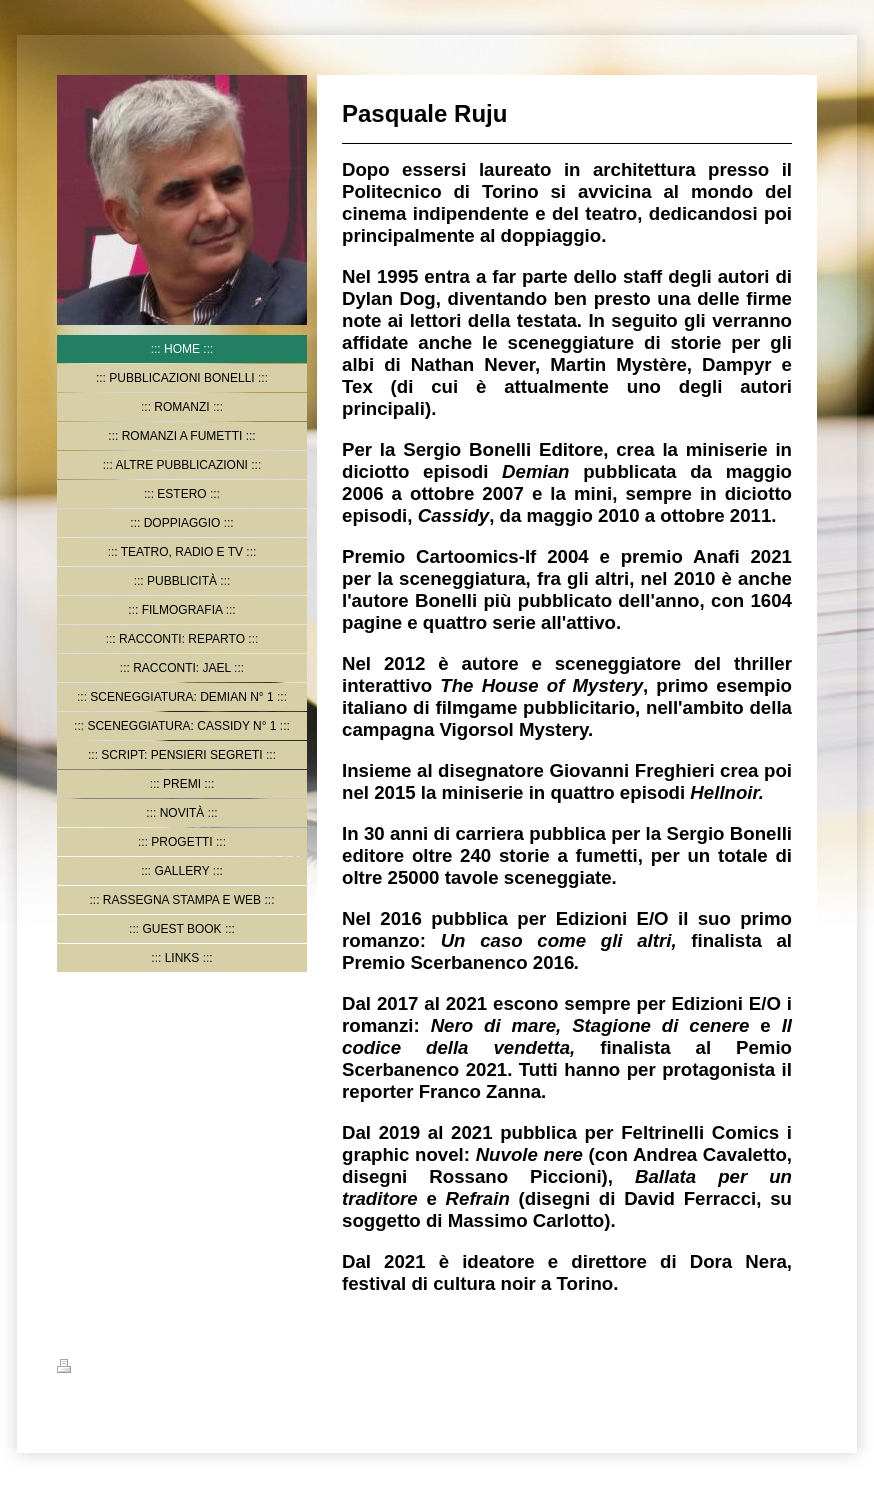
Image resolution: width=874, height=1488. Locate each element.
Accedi (799, 1366)
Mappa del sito (165, 1369)
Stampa (89, 1369)
